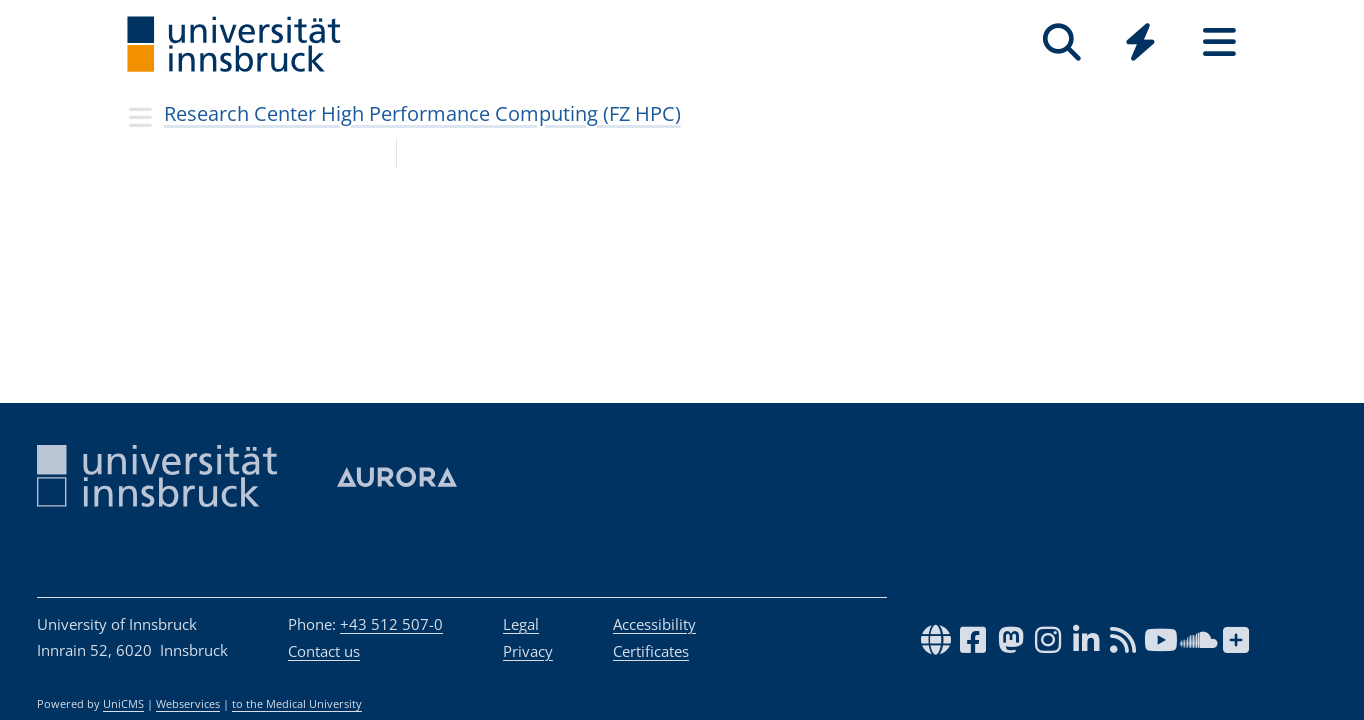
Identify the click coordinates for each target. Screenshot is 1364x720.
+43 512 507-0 (391, 624)
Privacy (528, 651)
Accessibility (654, 624)
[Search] (1061, 42)
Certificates (651, 651)
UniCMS (123, 704)
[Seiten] (1219, 42)
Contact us (324, 651)
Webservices (188, 704)
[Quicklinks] (1140, 42)
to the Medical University (297, 704)
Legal (521, 624)
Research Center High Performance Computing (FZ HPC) (422, 113)
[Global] (1140, 44)
